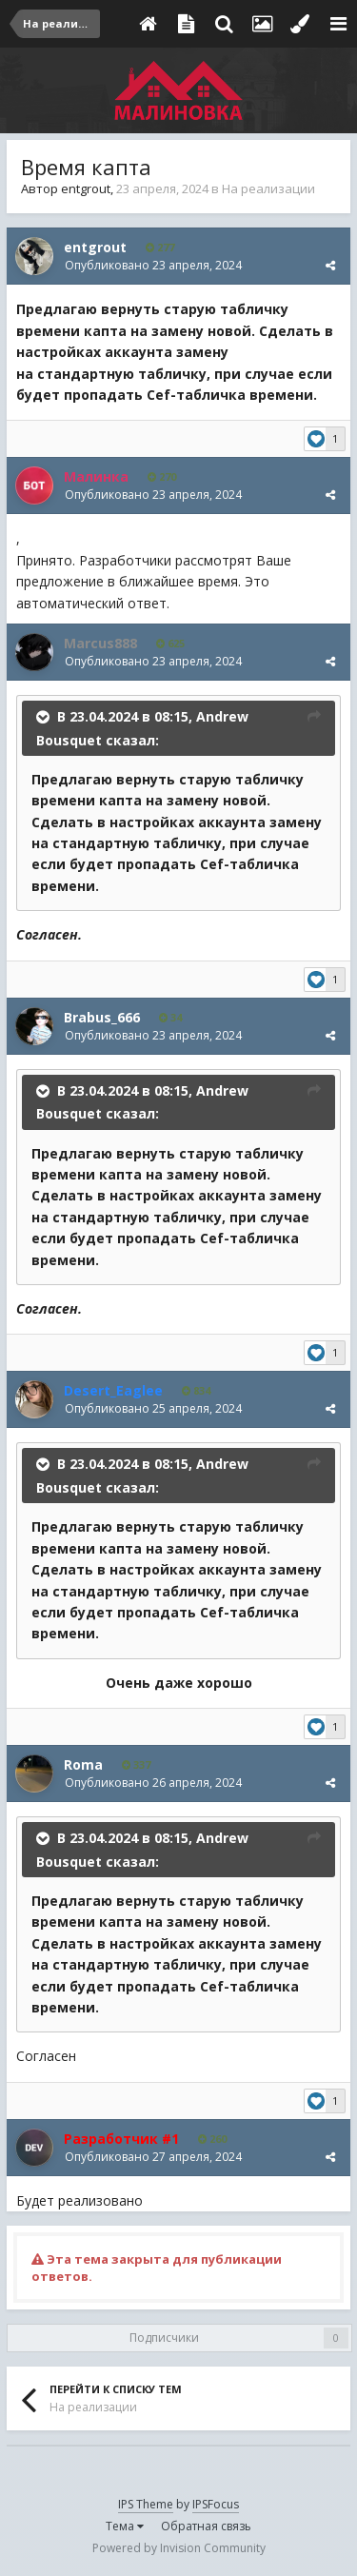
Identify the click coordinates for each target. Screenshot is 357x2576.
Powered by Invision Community (179, 2548)
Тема (125, 2526)
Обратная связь (206, 2526)
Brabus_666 (102, 1017)
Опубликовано (153, 265)
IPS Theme (145, 2504)
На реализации (268, 188)
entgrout (85, 188)
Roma (83, 1764)
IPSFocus (215, 2504)
